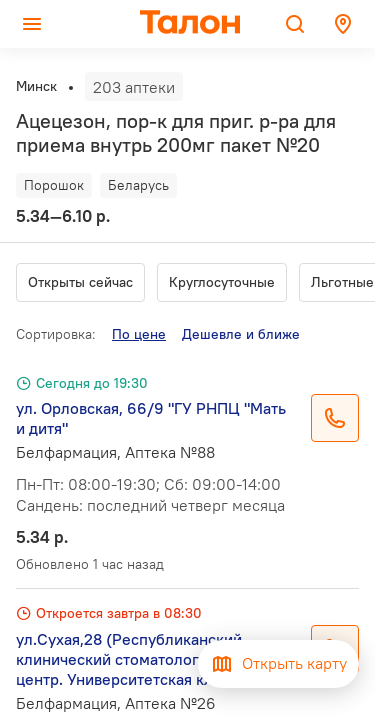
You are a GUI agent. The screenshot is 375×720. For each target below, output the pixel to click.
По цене (139, 334)
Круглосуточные (222, 282)
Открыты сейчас (80, 282)
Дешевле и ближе (241, 334)
